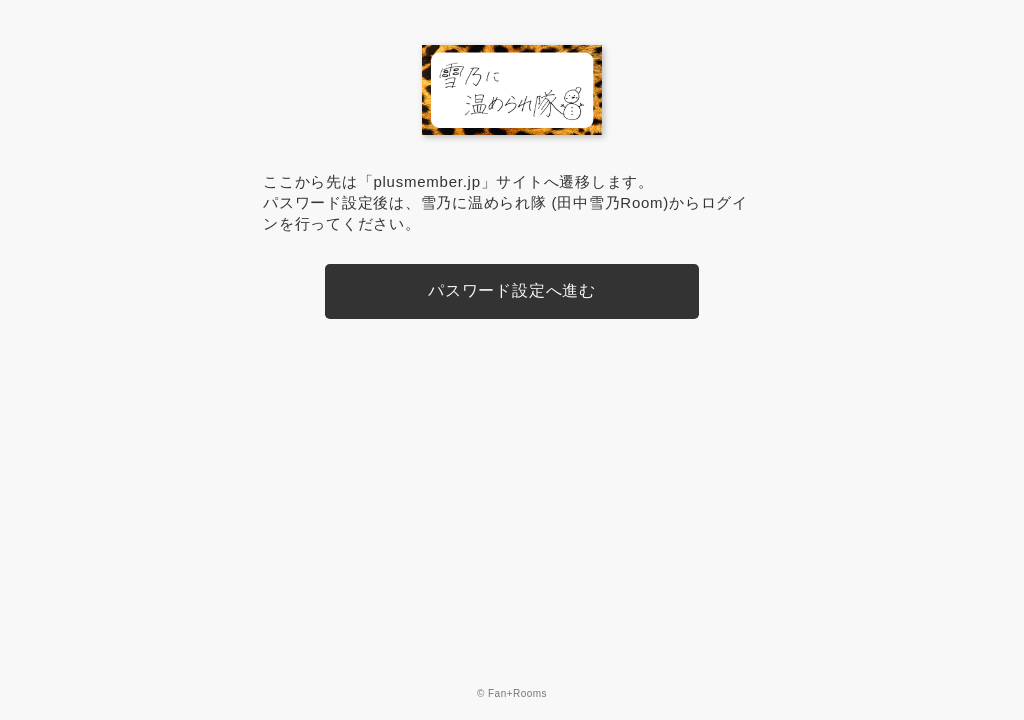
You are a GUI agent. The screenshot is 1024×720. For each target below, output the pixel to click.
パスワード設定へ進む (512, 290)
